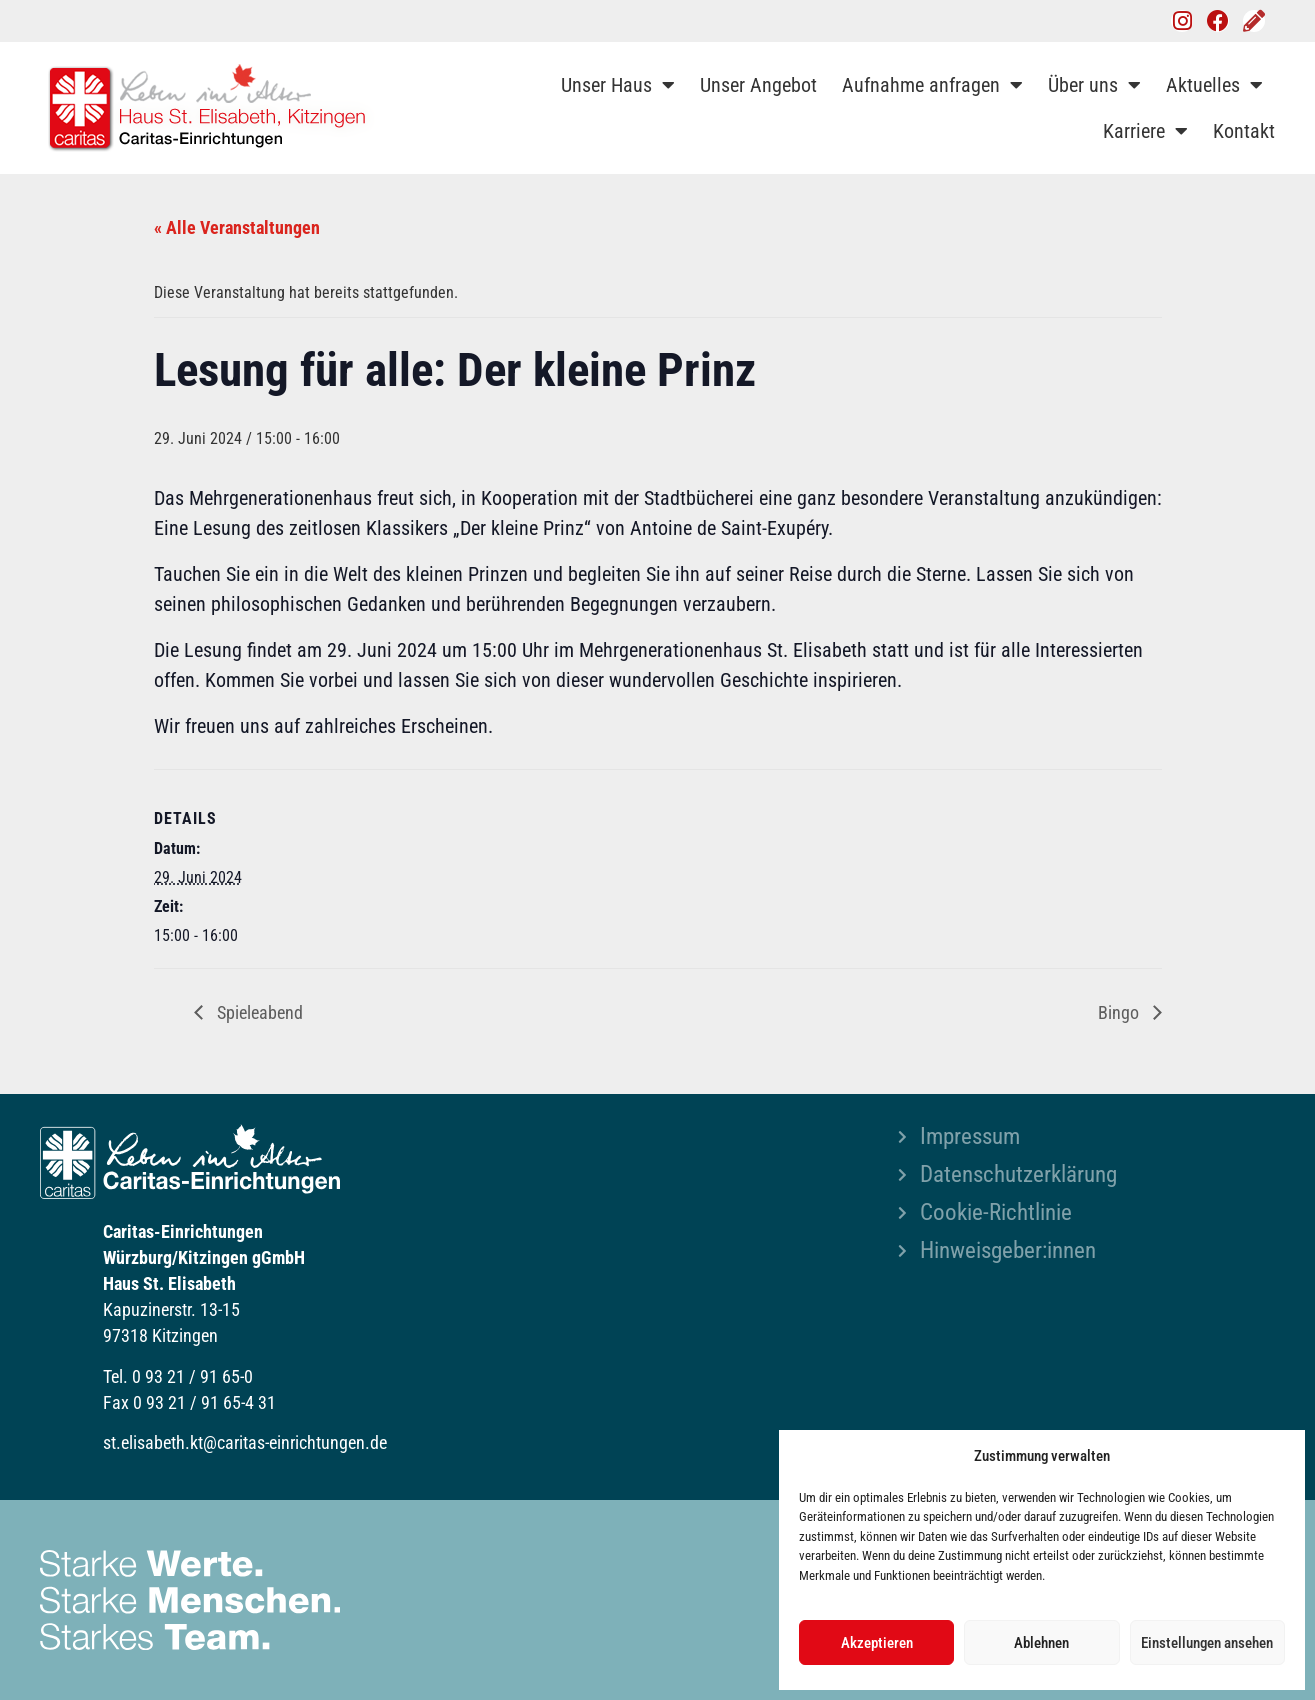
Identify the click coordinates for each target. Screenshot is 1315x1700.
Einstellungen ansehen (1207, 1643)
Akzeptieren (877, 1643)
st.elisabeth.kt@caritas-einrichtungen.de (245, 1442)
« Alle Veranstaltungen (237, 227)
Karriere (1145, 131)
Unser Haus (618, 85)
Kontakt (1244, 131)
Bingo (1120, 1012)
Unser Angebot (758, 85)
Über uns (1094, 85)
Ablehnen (1041, 1643)
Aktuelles (1214, 85)
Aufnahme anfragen (932, 85)
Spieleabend (258, 1012)
